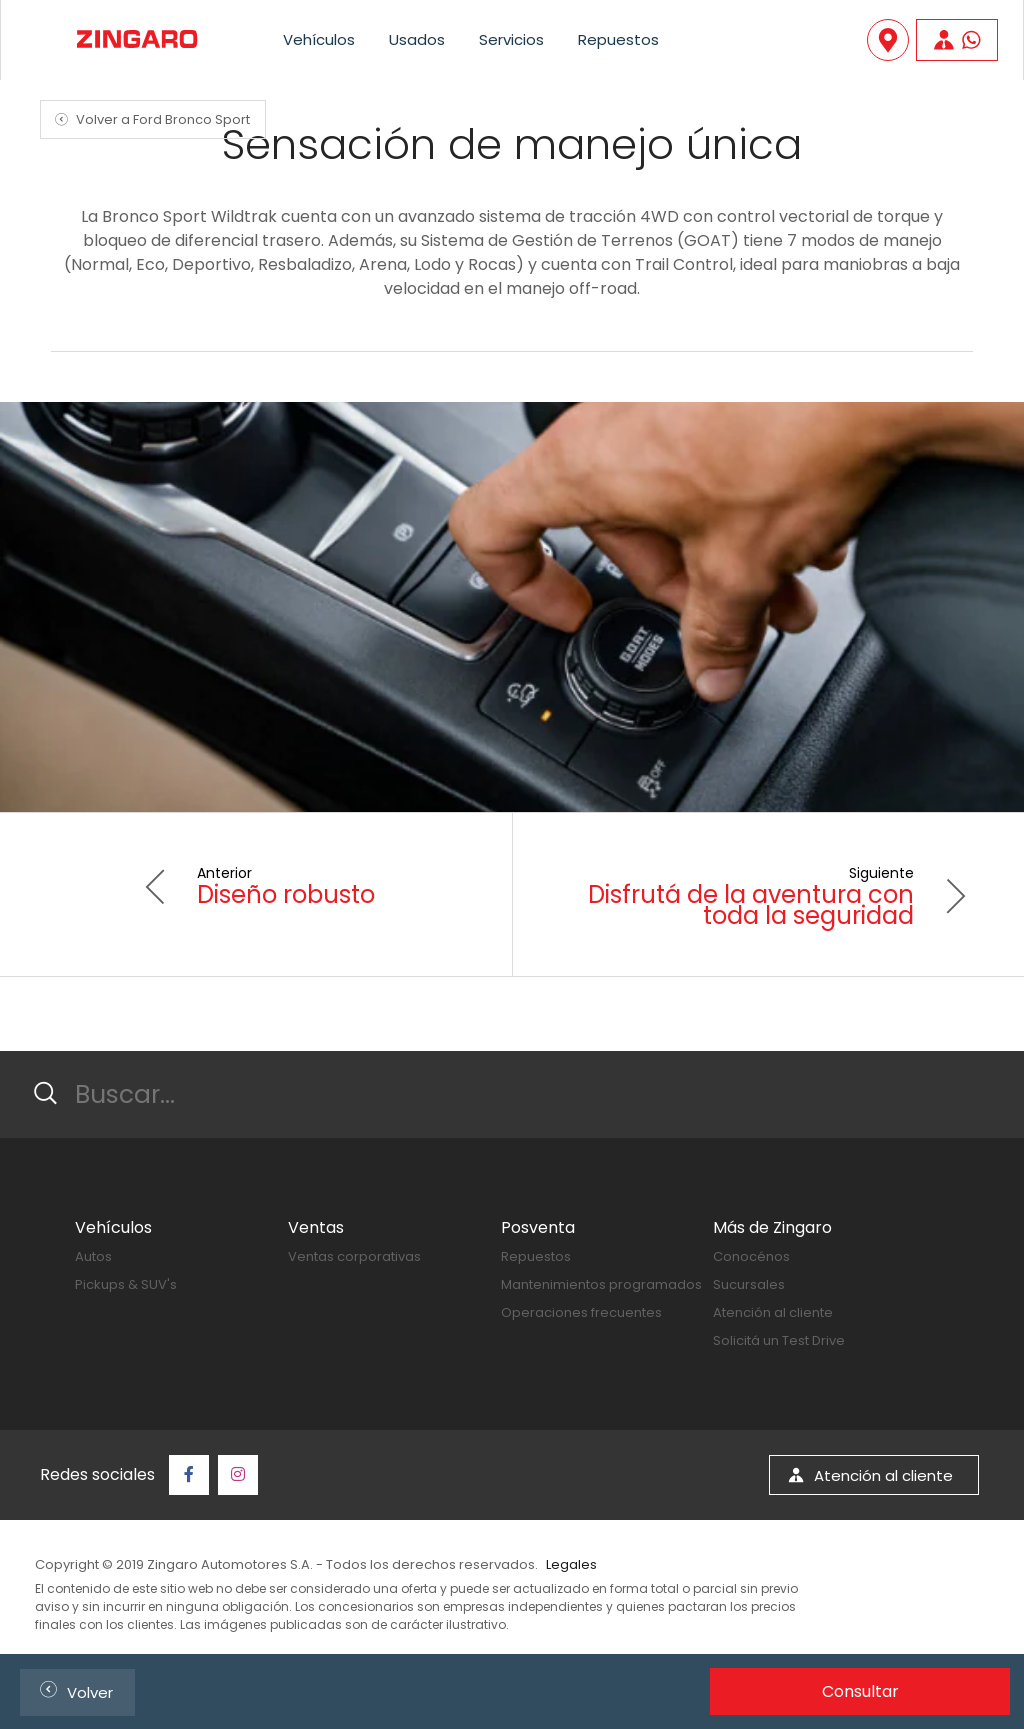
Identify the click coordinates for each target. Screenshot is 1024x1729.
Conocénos (751, 1256)
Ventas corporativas (354, 1256)
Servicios (511, 39)
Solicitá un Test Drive (779, 1340)
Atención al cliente (773, 1312)
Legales (571, 1564)
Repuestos (618, 39)
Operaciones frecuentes (581, 1312)
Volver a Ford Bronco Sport (149, 119)
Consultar (860, 1691)
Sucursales (749, 1284)
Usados (417, 39)
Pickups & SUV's (126, 1284)
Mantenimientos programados (601, 1284)
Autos (93, 1256)
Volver (72, 1689)
